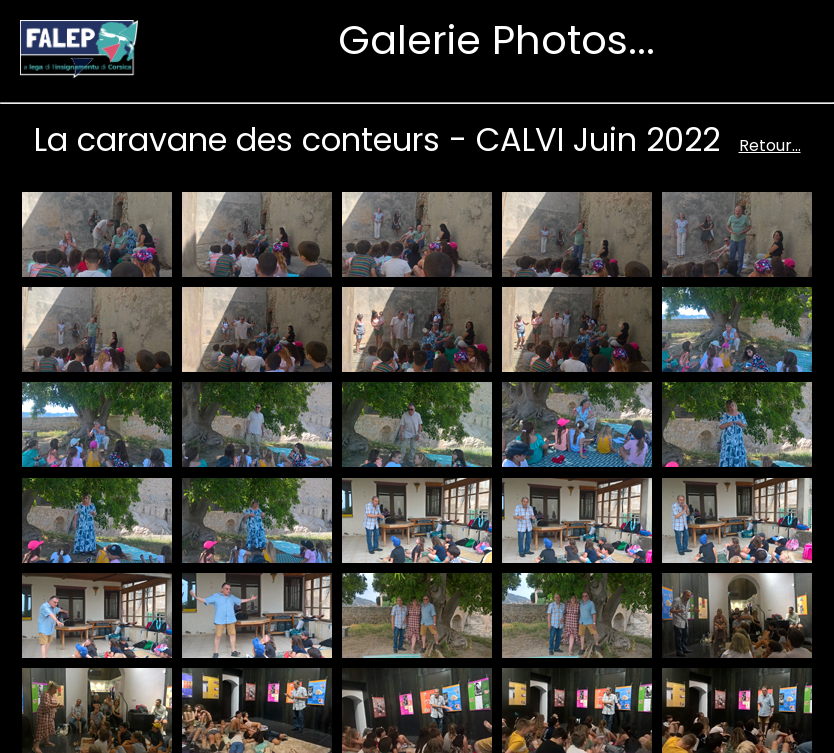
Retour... (770, 145)
